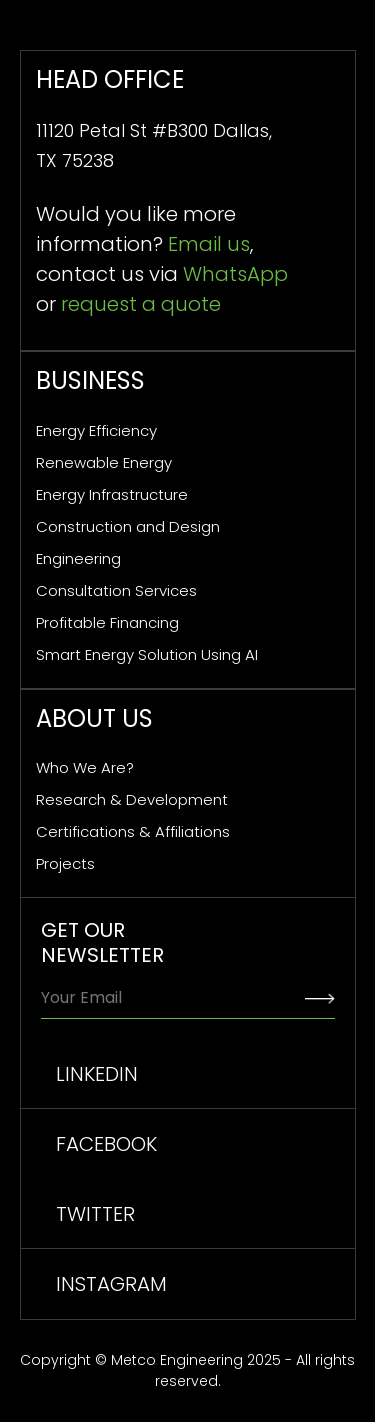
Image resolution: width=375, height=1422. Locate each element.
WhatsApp (235, 274)
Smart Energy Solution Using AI (147, 654)
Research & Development (132, 799)
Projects (65, 863)
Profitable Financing (107, 622)
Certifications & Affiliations (133, 831)
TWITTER (95, 1214)
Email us (209, 244)
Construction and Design (128, 526)
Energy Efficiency (96, 430)
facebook (106, 1144)
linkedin (97, 1074)
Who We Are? (85, 767)
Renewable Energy (104, 462)
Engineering (78, 558)
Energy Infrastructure (112, 494)
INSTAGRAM (111, 1284)
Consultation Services (116, 590)
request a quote (141, 304)
